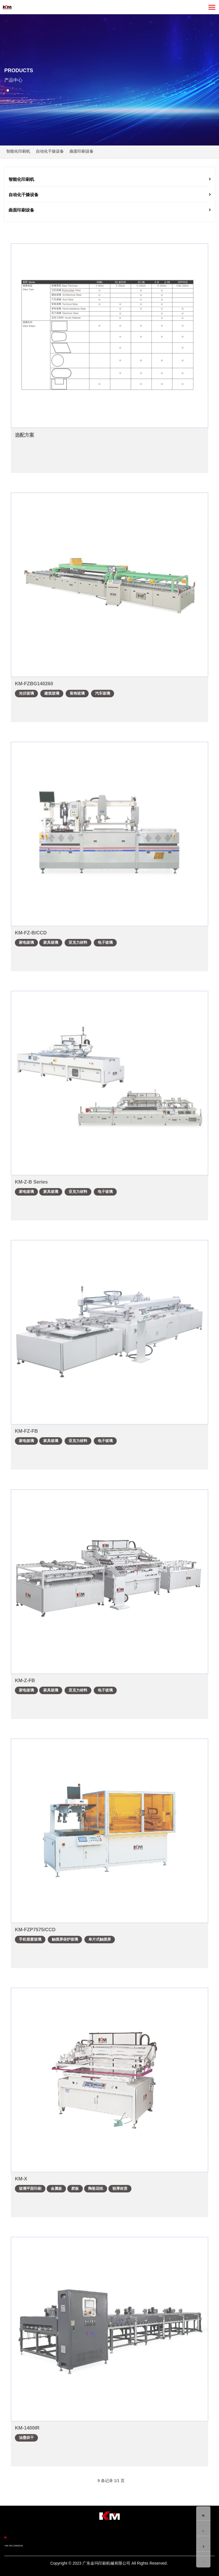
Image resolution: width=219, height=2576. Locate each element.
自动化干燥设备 (50, 151)
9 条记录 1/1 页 (111, 2480)
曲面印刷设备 (82, 151)
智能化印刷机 (18, 151)
